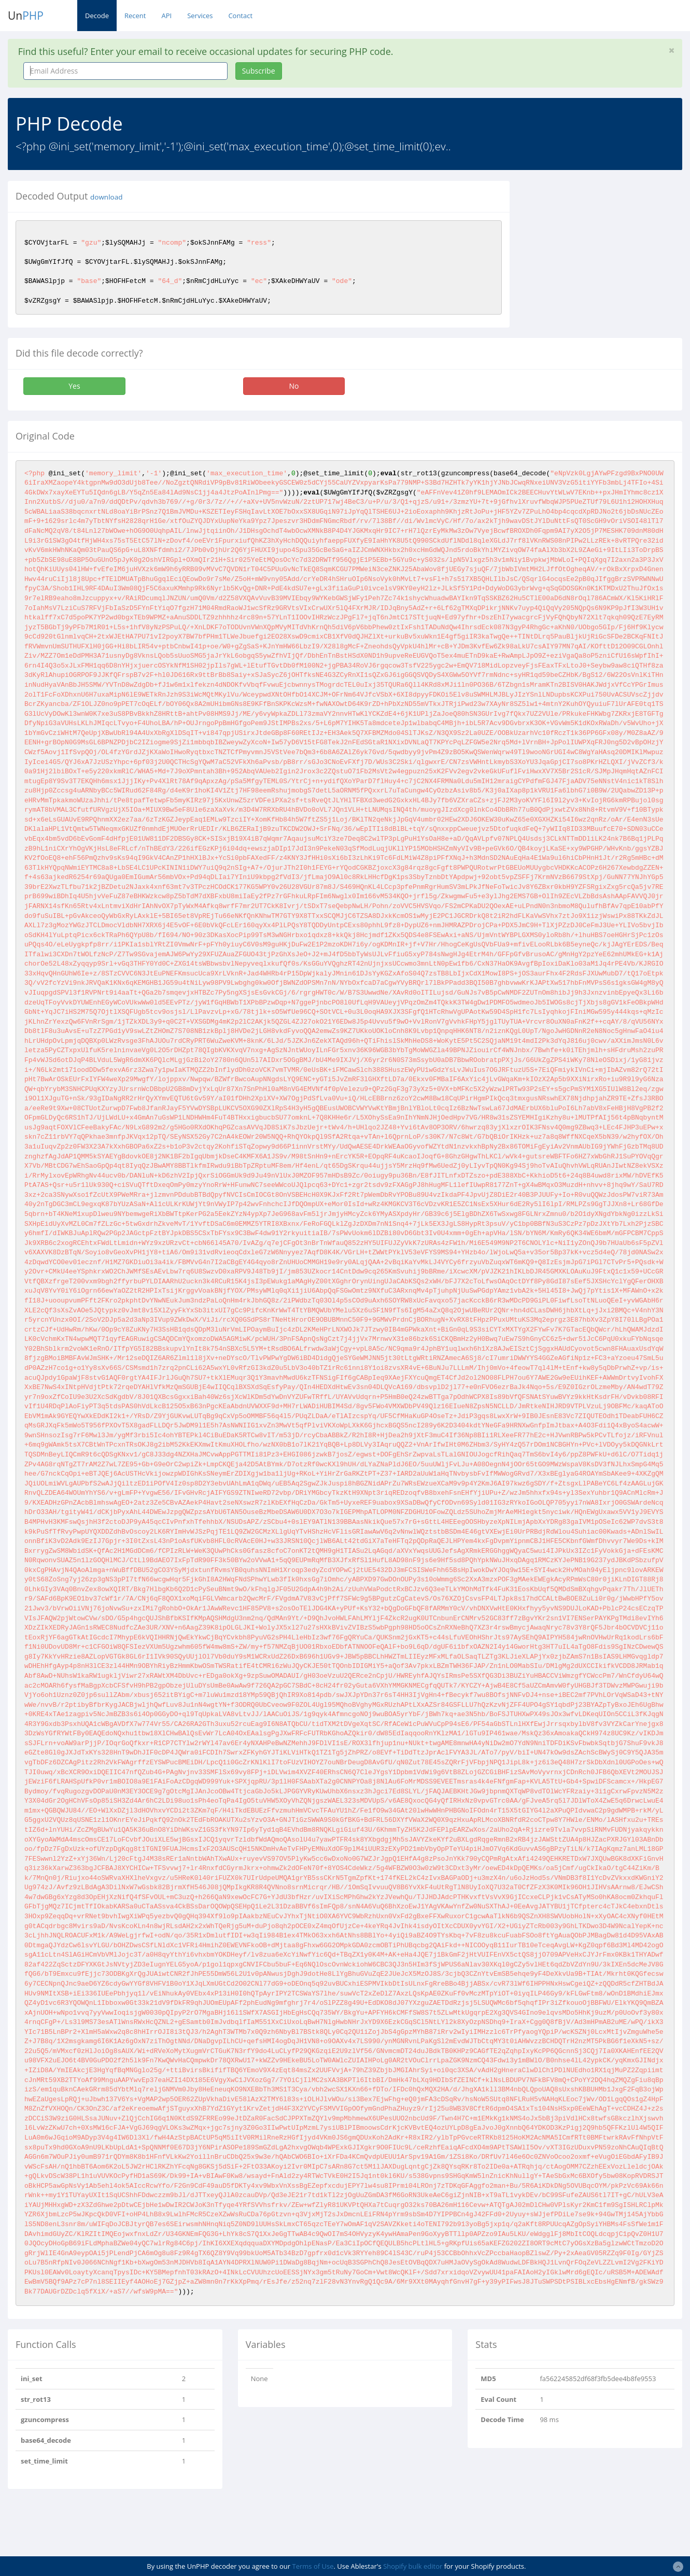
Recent (135, 15)
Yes (74, 386)
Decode (97, 15)
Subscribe (258, 71)
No (294, 386)
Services (200, 15)
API (166, 15)
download (106, 197)
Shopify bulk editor (412, 2566)
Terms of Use (313, 2566)
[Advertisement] (607, 245)
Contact (240, 15)
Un (26, 15)
